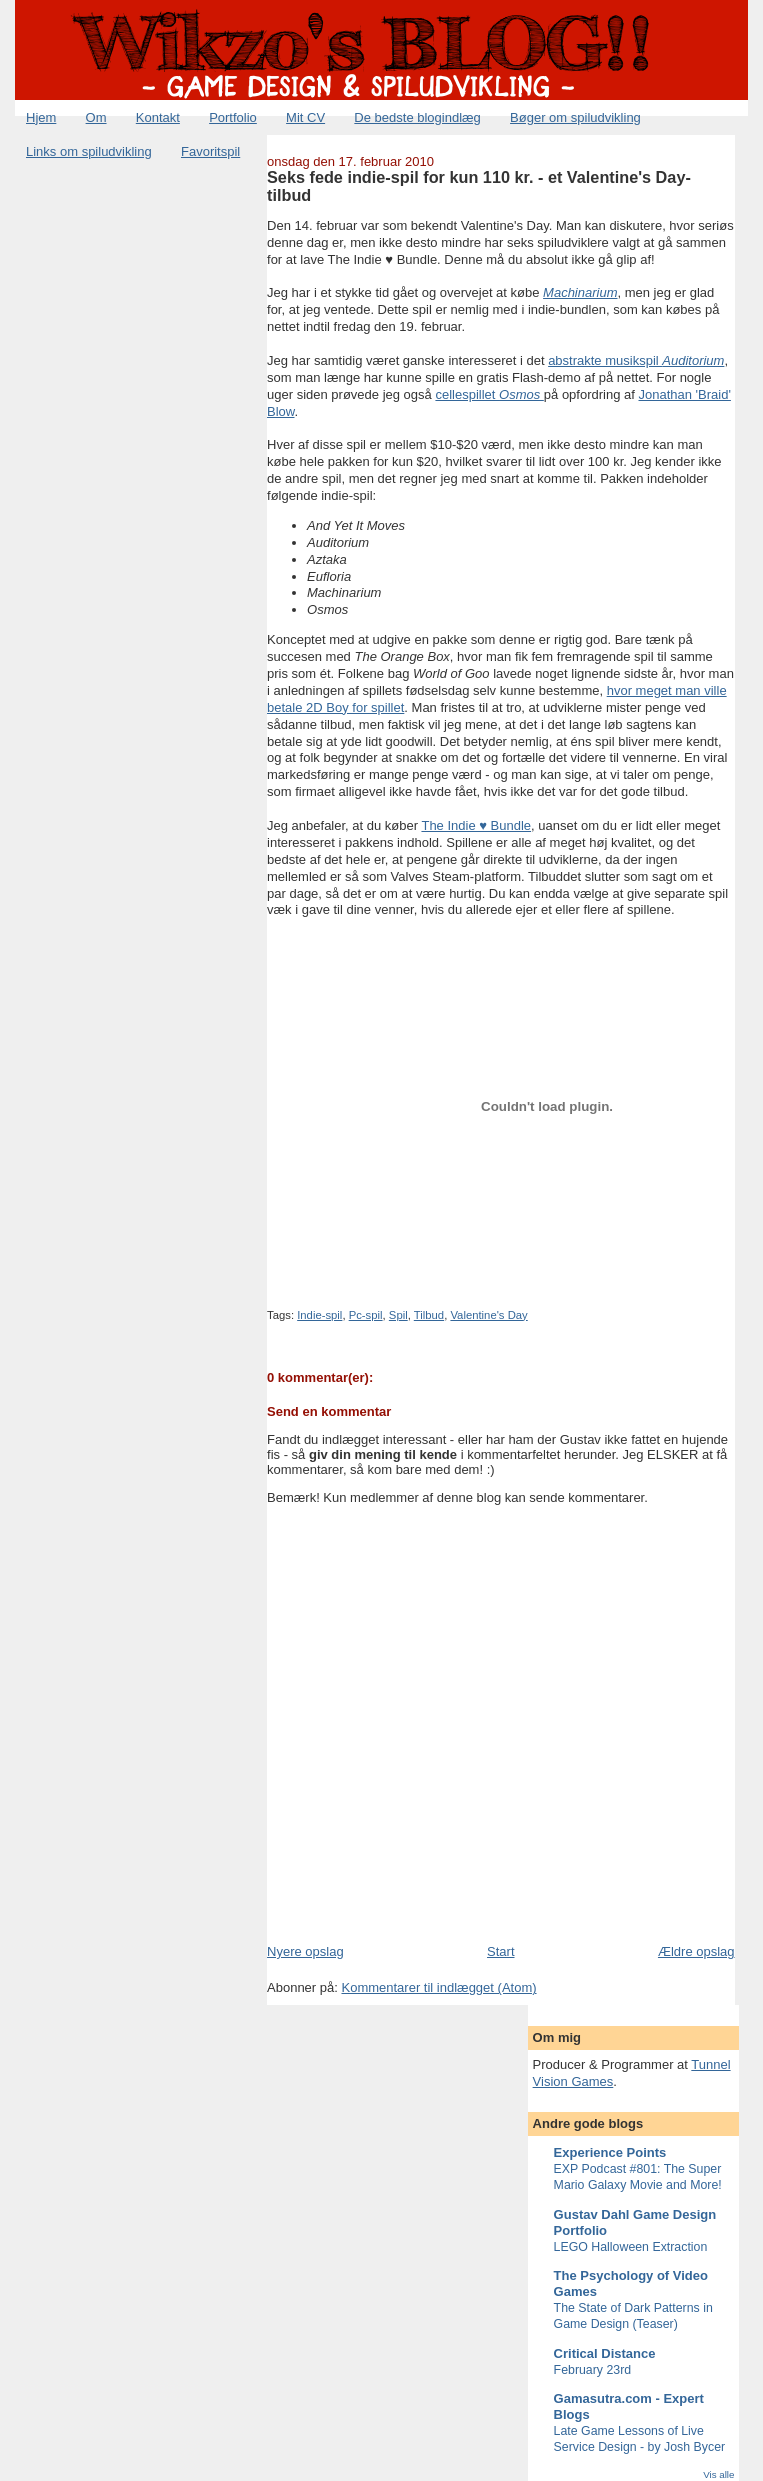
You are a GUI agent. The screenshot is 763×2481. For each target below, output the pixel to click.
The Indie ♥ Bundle (476, 825)
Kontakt (158, 117)
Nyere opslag (305, 1951)
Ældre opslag (696, 1951)
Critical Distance (605, 2353)
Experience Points (610, 2152)
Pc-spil (366, 1315)
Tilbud (429, 1315)
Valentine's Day (488, 1315)
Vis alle (718, 2474)
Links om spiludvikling (89, 151)
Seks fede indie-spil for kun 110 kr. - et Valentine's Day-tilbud (479, 186)
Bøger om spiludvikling (575, 117)
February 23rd (593, 2370)
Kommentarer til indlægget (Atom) (438, 1987)
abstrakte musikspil (636, 360)
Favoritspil (210, 151)
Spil (398, 1315)
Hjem (41, 117)
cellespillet (489, 394)
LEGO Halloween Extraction (631, 2247)
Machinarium (580, 292)
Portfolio (233, 117)
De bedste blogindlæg (417, 117)
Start (500, 1951)
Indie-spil (319, 1315)
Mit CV (305, 117)
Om (96, 117)
